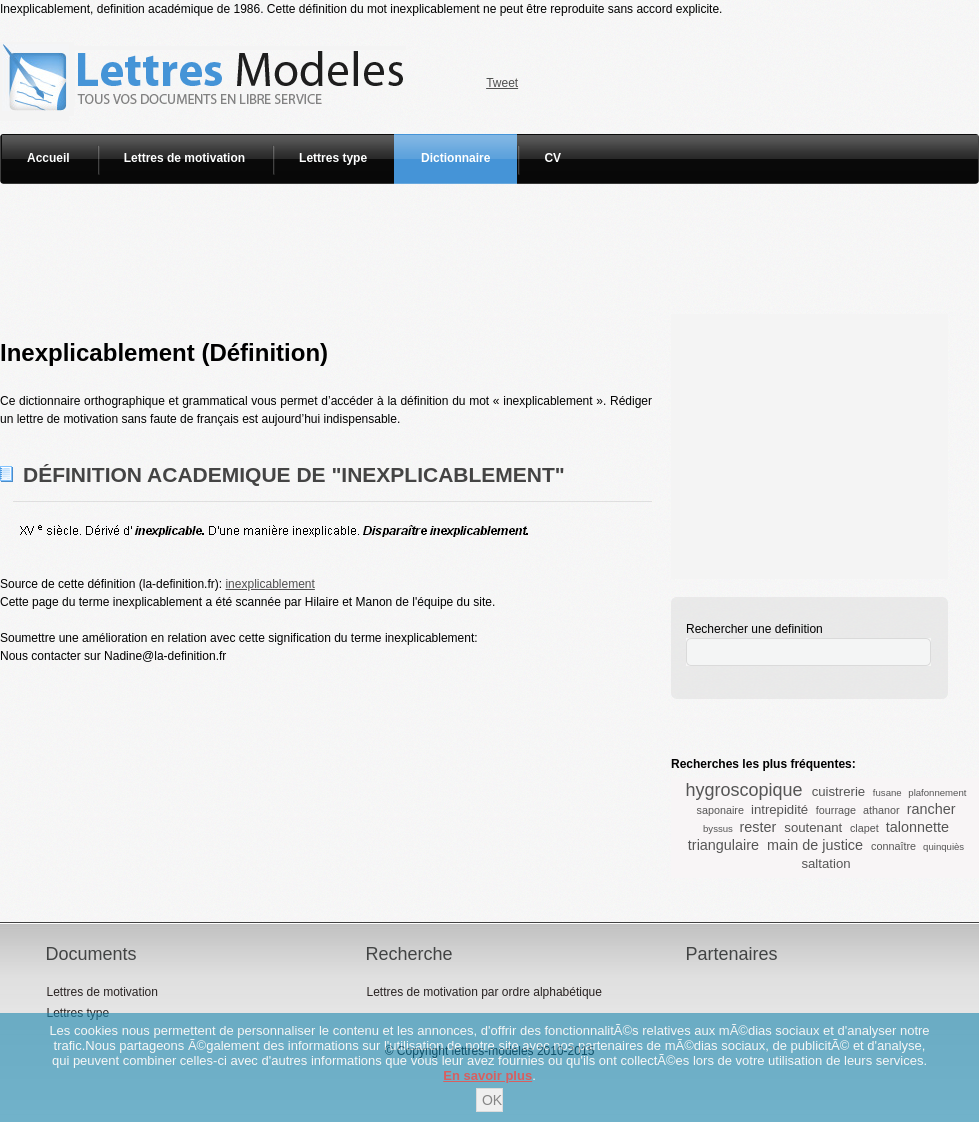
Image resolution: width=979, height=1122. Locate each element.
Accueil (48, 158)
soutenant (813, 827)
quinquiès (943, 846)
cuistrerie (839, 791)
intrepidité (779, 809)
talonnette (917, 827)
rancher (931, 809)
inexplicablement (269, 584)
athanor (881, 810)
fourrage (836, 810)
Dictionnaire (455, 158)
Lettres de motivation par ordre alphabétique (483, 992)
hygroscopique (744, 790)
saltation (825, 863)
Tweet (502, 83)
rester (758, 827)
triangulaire (723, 845)
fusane (887, 792)
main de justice (815, 845)
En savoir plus (487, 1075)
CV (552, 158)
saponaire (720, 810)
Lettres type (333, 158)
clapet (864, 828)
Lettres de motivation (184, 158)
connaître (893, 846)
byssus (718, 828)
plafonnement (937, 792)
